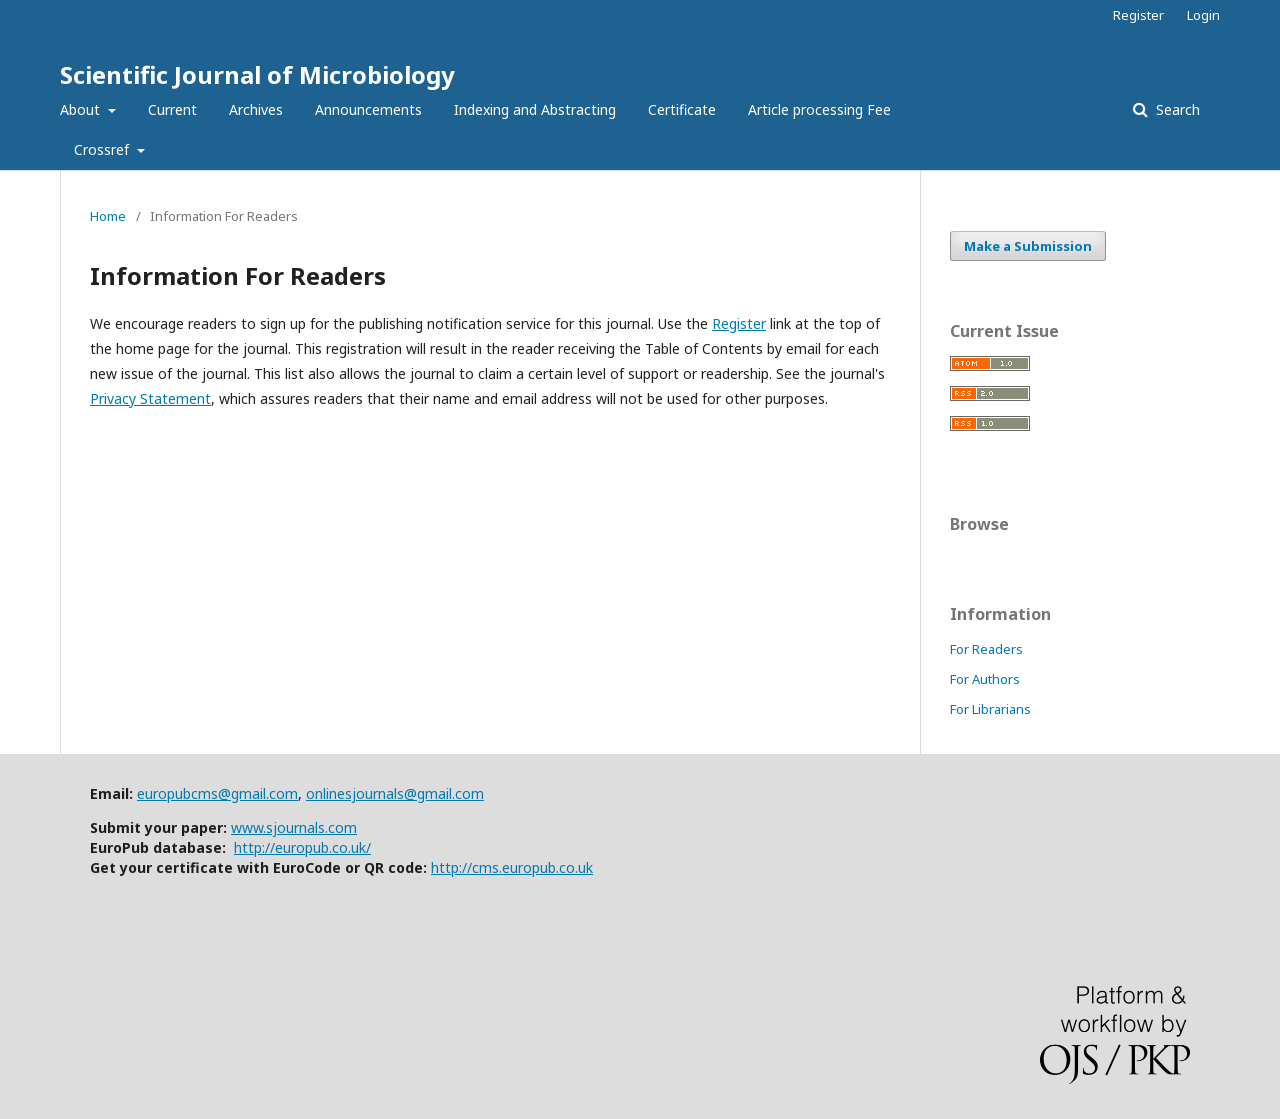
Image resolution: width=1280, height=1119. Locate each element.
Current (172, 109)
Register (1138, 15)
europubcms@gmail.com (217, 793)
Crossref (103, 149)
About (82, 109)
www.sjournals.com (294, 827)
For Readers (986, 649)
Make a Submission (1028, 246)
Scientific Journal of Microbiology (257, 74)
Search (1176, 109)
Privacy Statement (150, 398)
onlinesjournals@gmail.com (395, 793)
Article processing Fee (819, 109)
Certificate (682, 109)
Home (108, 216)
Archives (256, 109)
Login (1203, 15)
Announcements (368, 109)
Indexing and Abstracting (535, 109)
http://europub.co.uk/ (302, 847)
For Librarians (990, 709)
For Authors (985, 679)
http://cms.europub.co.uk (512, 867)
